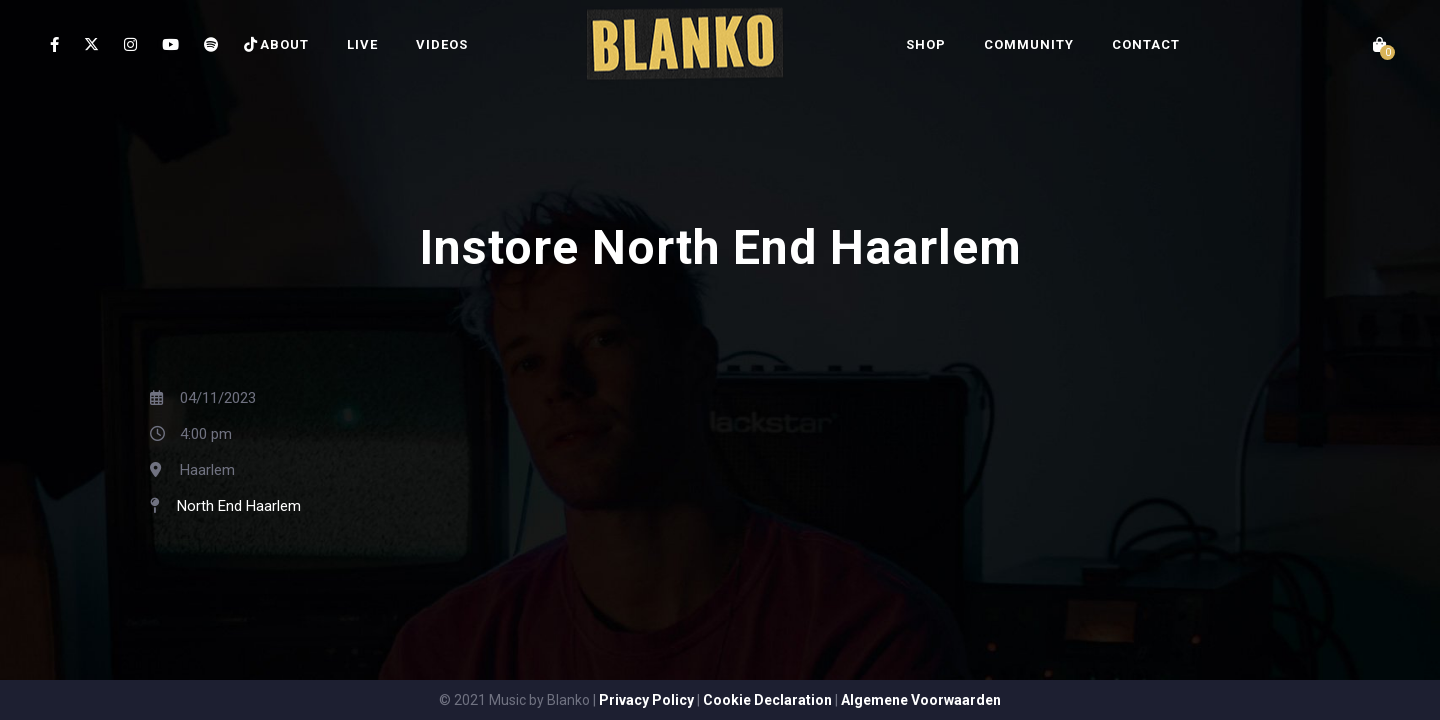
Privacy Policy (646, 700)
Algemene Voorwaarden (921, 700)
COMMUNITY (1029, 44)
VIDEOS (442, 44)
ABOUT (284, 44)
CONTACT (1146, 44)
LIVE (362, 44)
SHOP (926, 44)
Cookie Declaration (767, 700)
